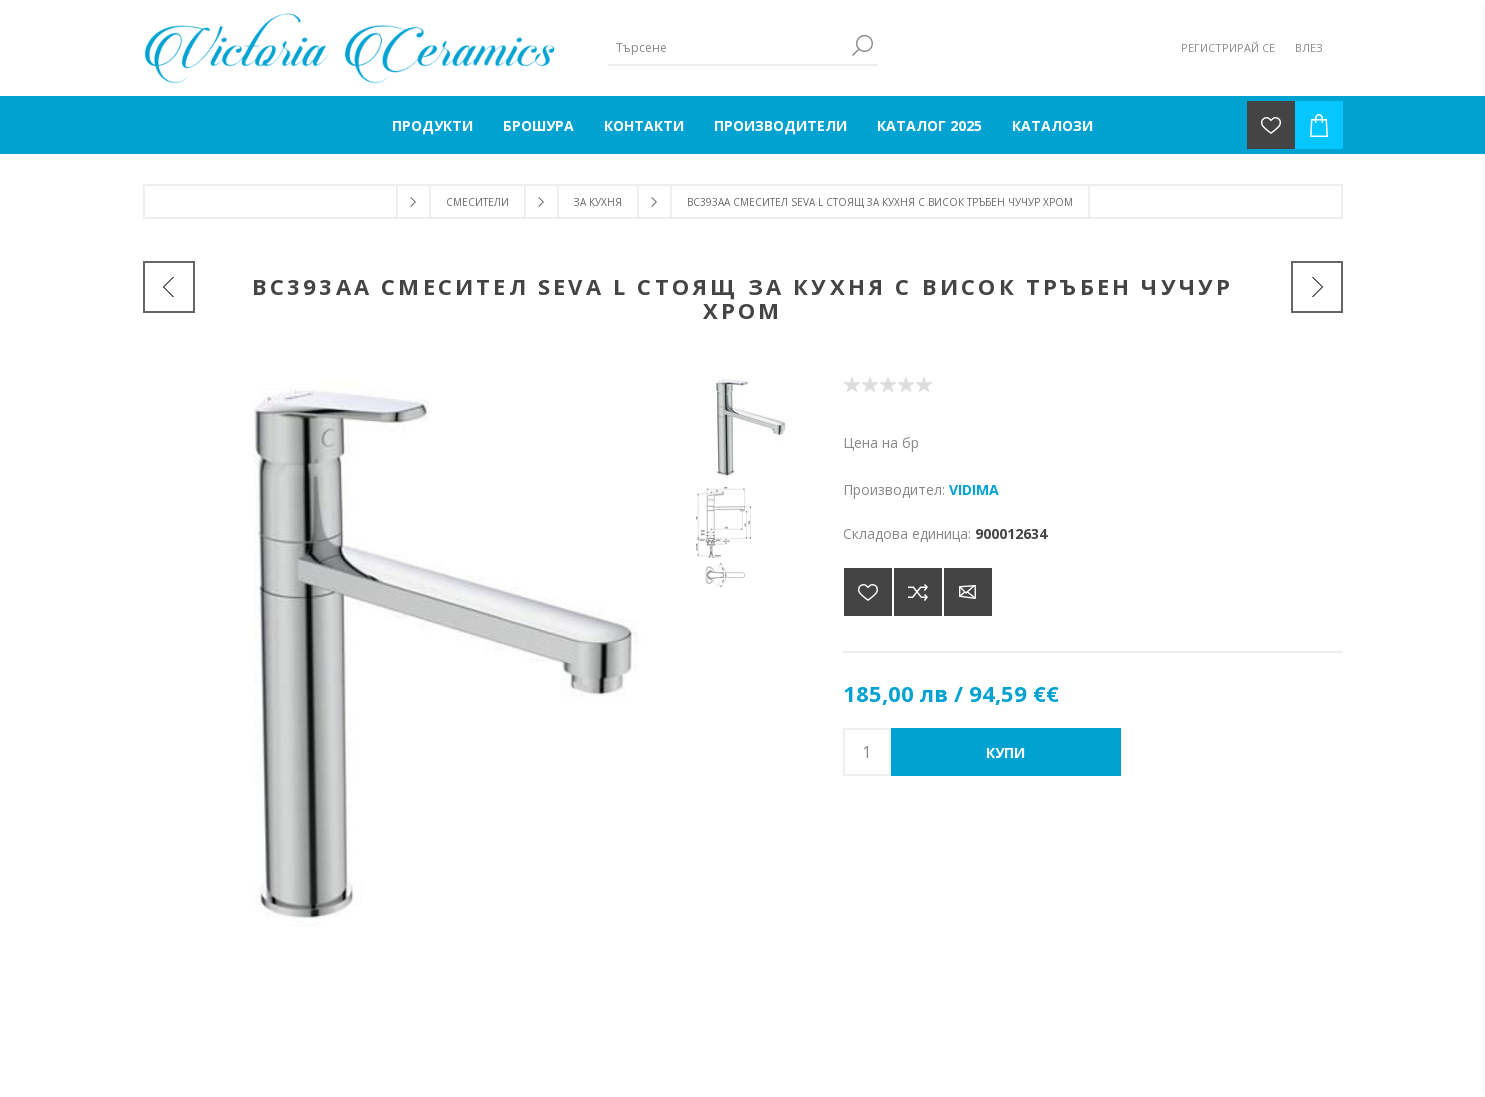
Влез (1309, 47)
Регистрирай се (1228, 47)
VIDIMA (974, 489)
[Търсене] (728, 47)
